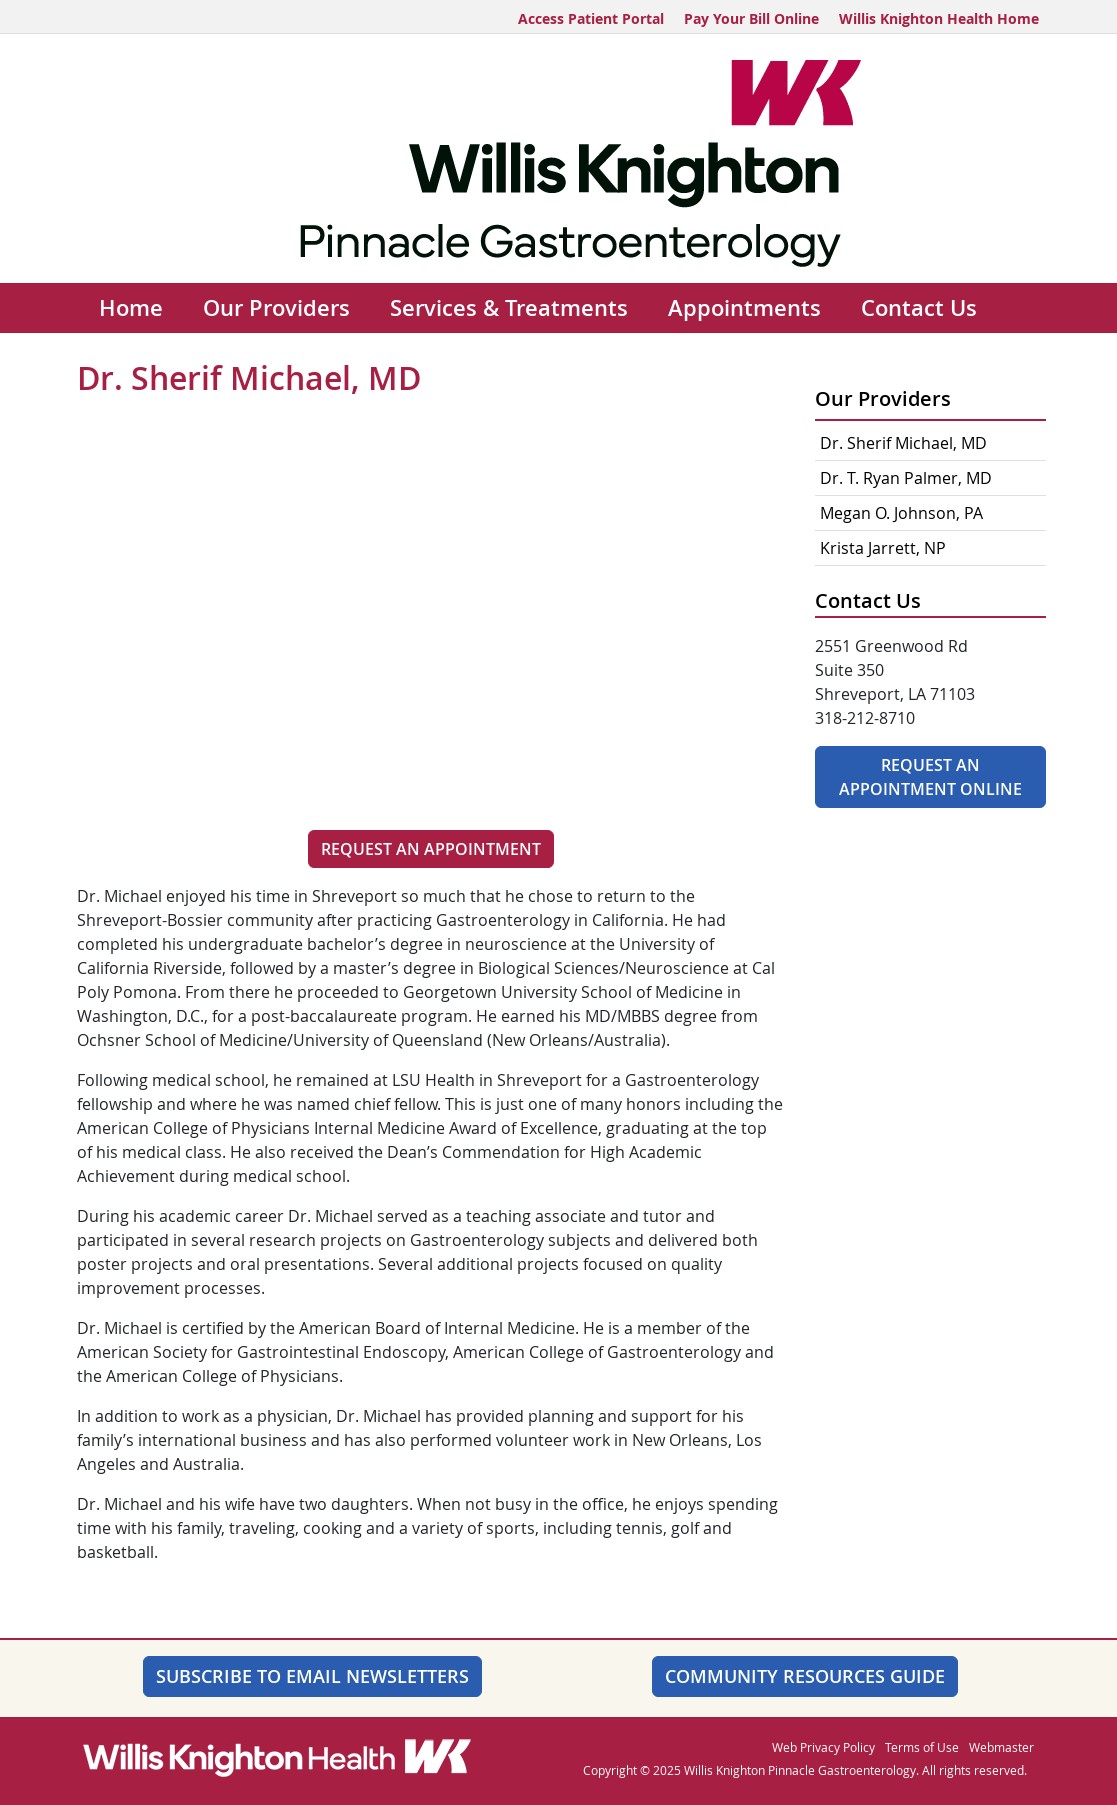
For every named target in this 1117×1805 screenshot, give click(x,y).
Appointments (744, 308)
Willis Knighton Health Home (939, 18)
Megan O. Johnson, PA (901, 513)
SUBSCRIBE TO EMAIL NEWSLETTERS (312, 1676)
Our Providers (276, 308)
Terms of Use (922, 1747)
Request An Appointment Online (930, 777)
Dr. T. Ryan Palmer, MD (906, 478)
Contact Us (919, 308)
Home (131, 308)
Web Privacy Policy (823, 1747)
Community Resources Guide (805, 1676)
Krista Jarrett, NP (883, 548)
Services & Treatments (509, 308)
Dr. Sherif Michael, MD (903, 443)
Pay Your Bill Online (751, 18)
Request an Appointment (431, 849)
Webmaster (1001, 1747)
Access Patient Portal (591, 18)
